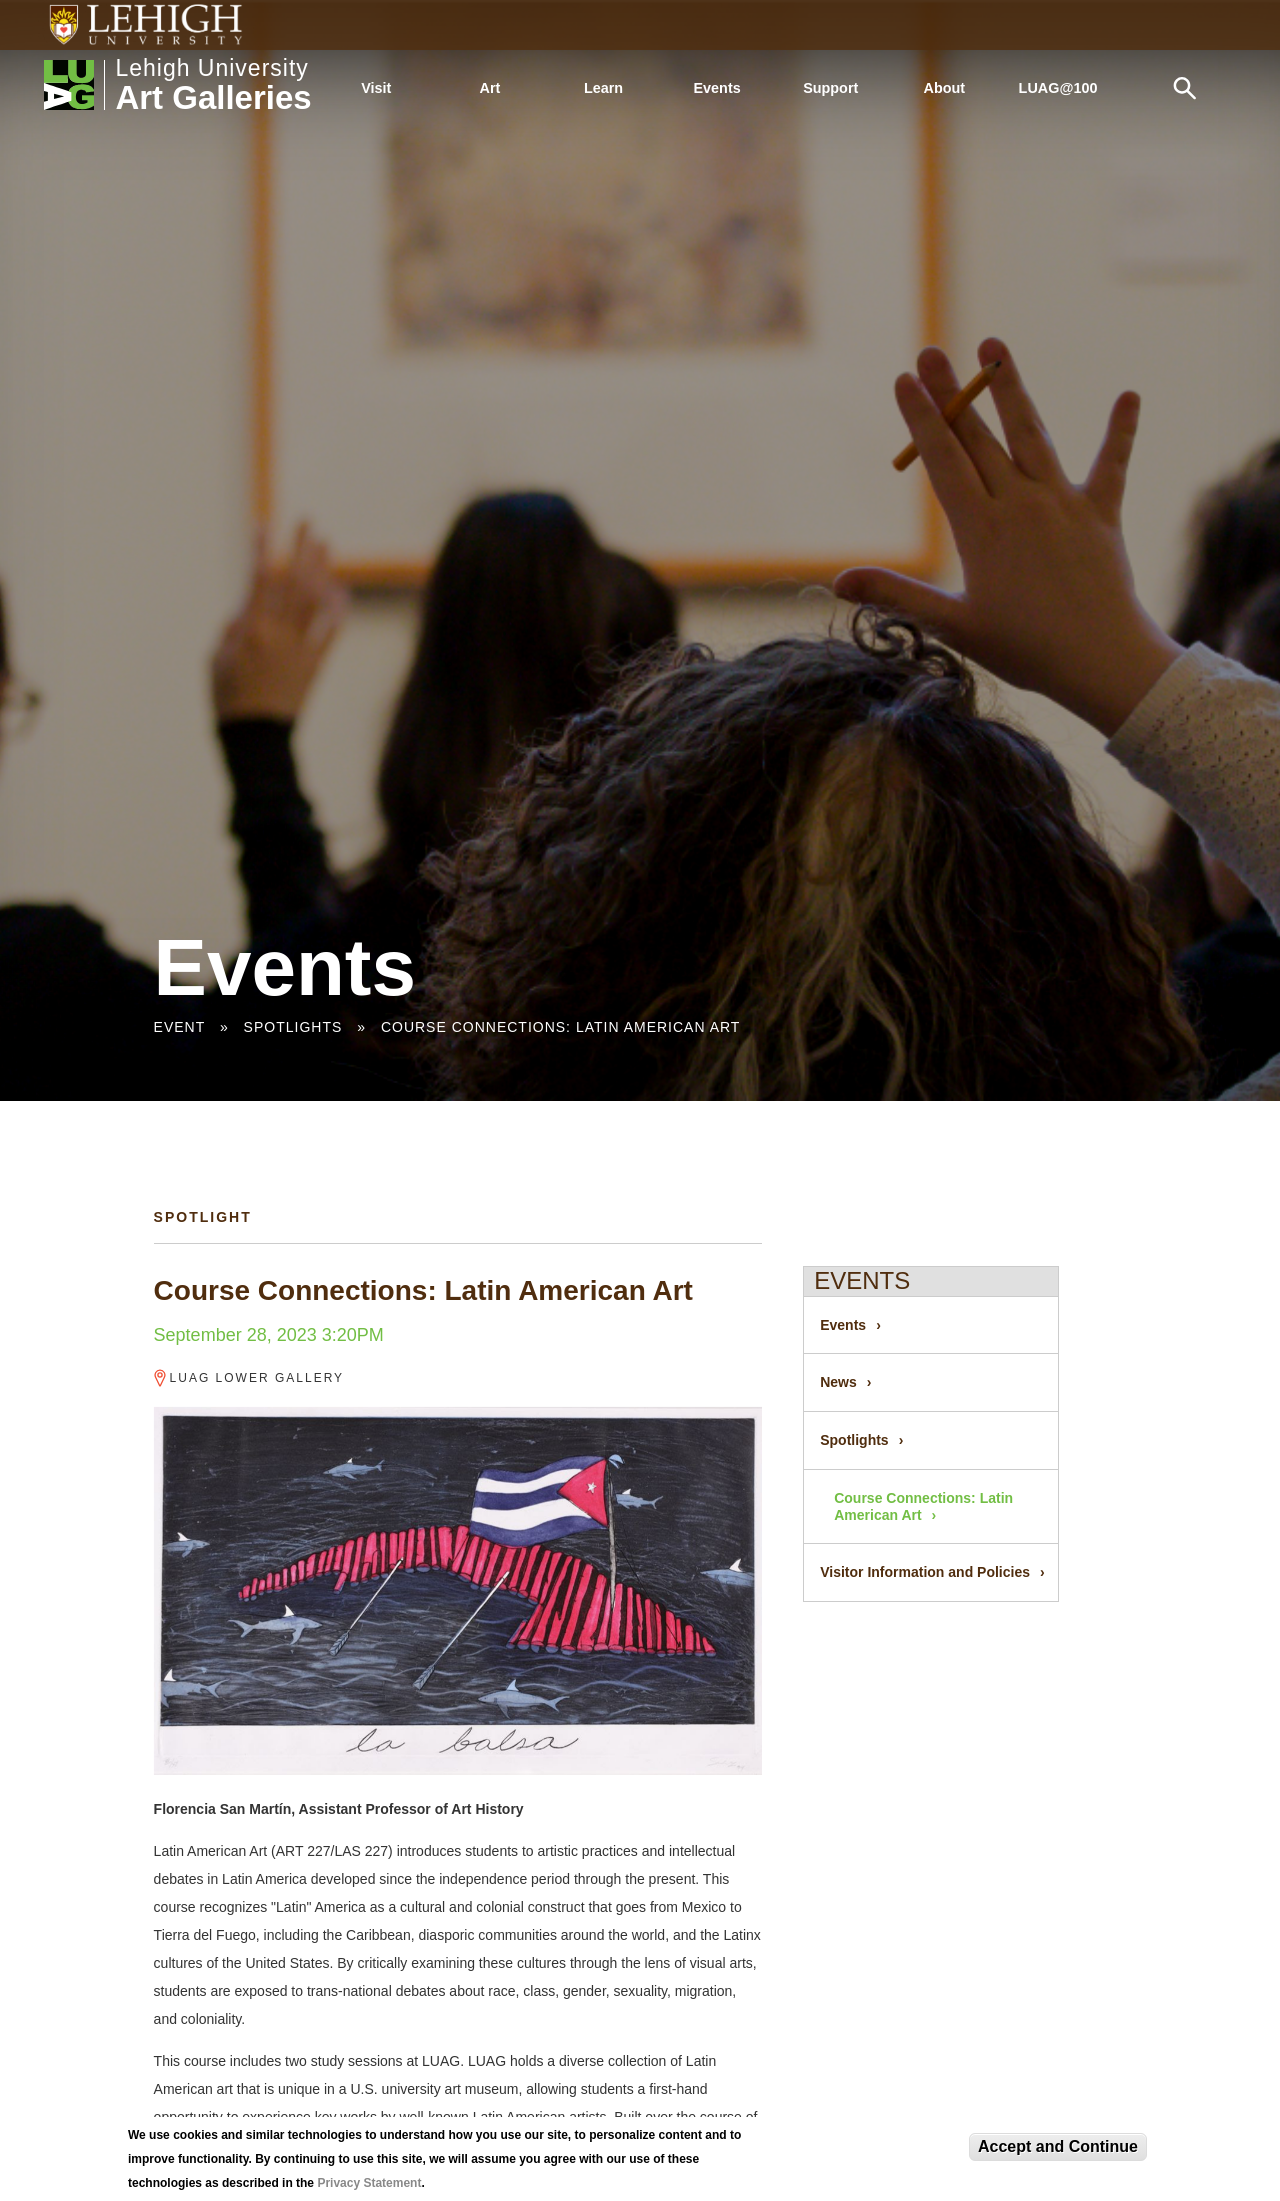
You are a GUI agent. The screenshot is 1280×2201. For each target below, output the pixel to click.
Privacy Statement (369, 2183)
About (945, 88)
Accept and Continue (1058, 2146)
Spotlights (293, 1027)
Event (179, 1027)
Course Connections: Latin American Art (561, 1027)
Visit (376, 88)
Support (830, 88)
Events (717, 88)
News (838, 1382)
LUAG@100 (1058, 88)
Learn (603, 88)
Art (490, 88)
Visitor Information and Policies (925, 1572)
